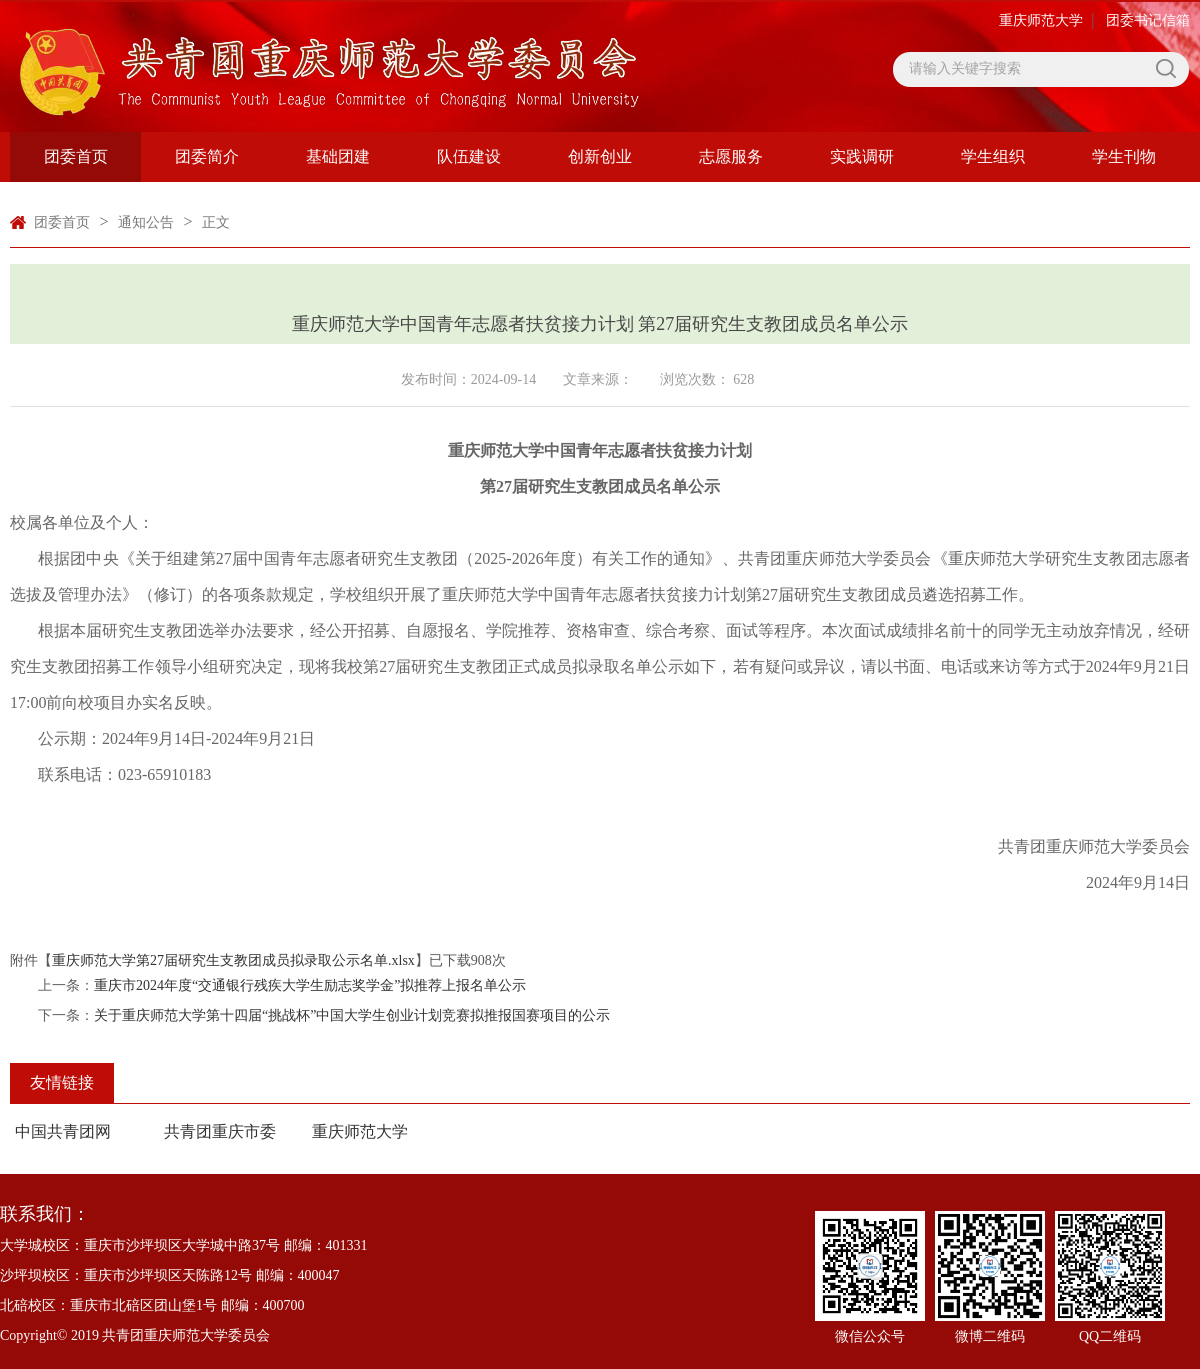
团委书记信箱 (1148, 20)
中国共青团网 (63, 1131)
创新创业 (600, 156)
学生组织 (993, 156)
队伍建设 (469, 156)
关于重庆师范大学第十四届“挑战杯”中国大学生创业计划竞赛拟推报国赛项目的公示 (352, 1015)
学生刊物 (1124, 156)
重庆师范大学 (1041, 20)
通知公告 (146, 222)
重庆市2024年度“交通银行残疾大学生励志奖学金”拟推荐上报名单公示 (310, 985)
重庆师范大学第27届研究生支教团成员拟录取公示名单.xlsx (233, 960)
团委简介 (207, 156)
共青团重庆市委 (220, 1131)
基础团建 (338, 156)
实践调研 (862, 156)
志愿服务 (731, 156)
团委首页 (76, 156)
